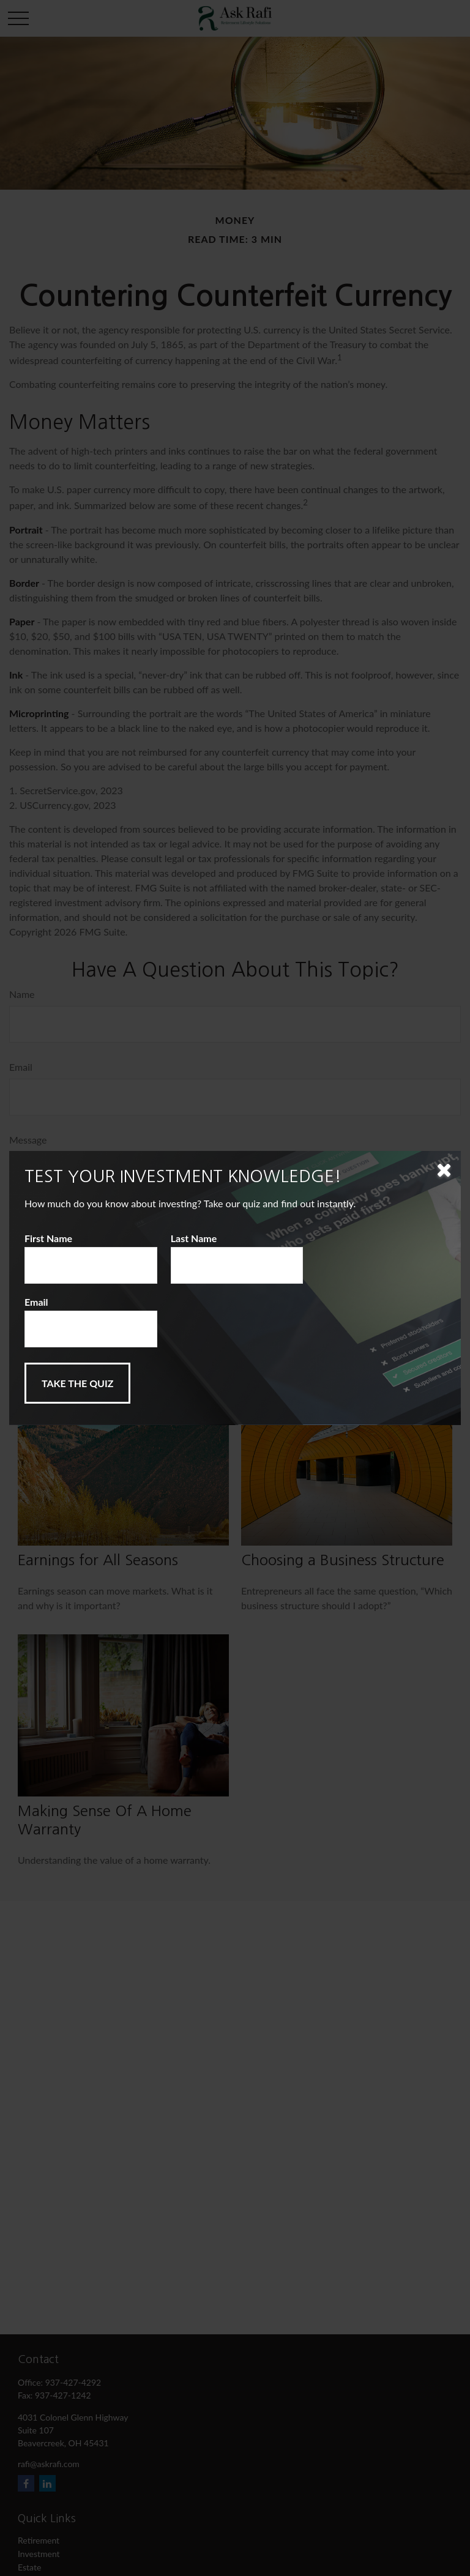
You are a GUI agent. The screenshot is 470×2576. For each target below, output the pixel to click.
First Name (48, 1238)
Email (36, 1302)
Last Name (194, 1238)
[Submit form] (77, 1383)
